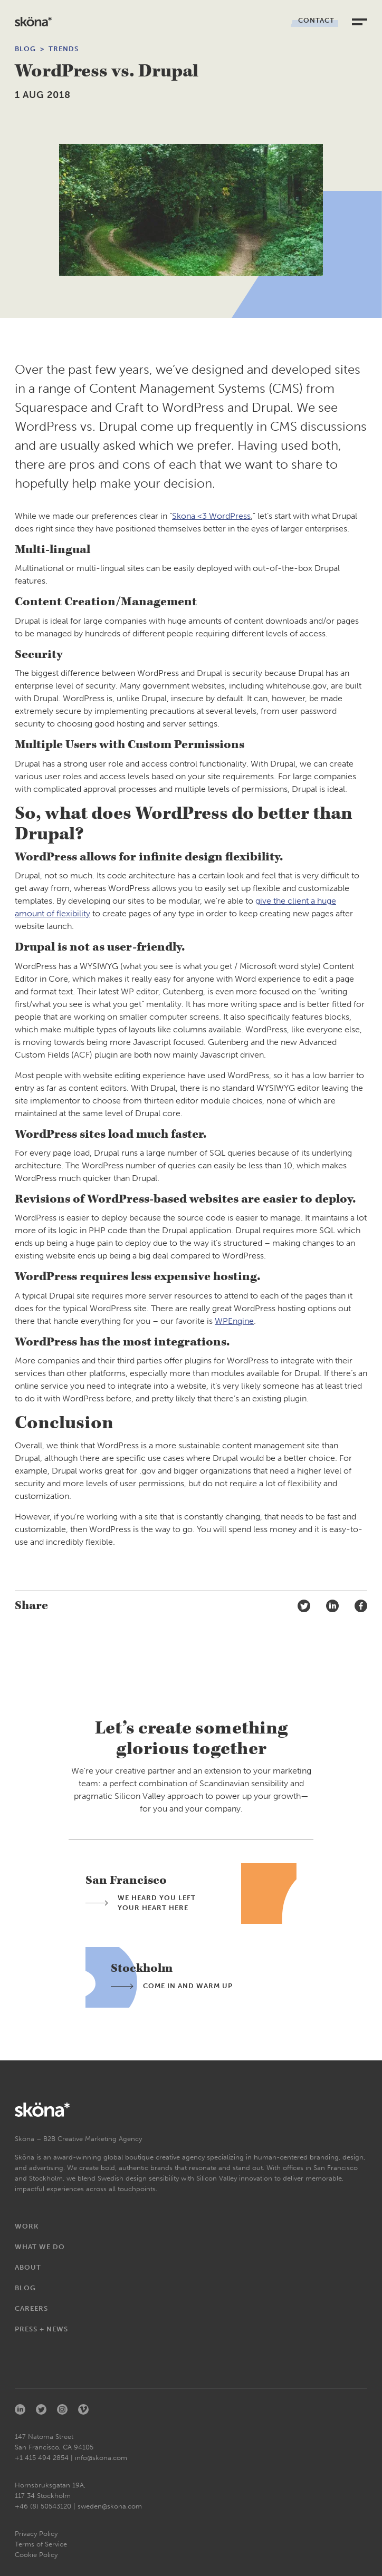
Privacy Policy (36, 2534)
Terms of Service (41, 2544)
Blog (25, 49)
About (28, 2267)
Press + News (41, 2329)
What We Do (40, 2247)
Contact (316, 20)
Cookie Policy (36, 2555)
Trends (64, 49)
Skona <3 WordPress (211, 516)
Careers (31, 2308)
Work (27, 2226)
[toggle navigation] (359, 21)
